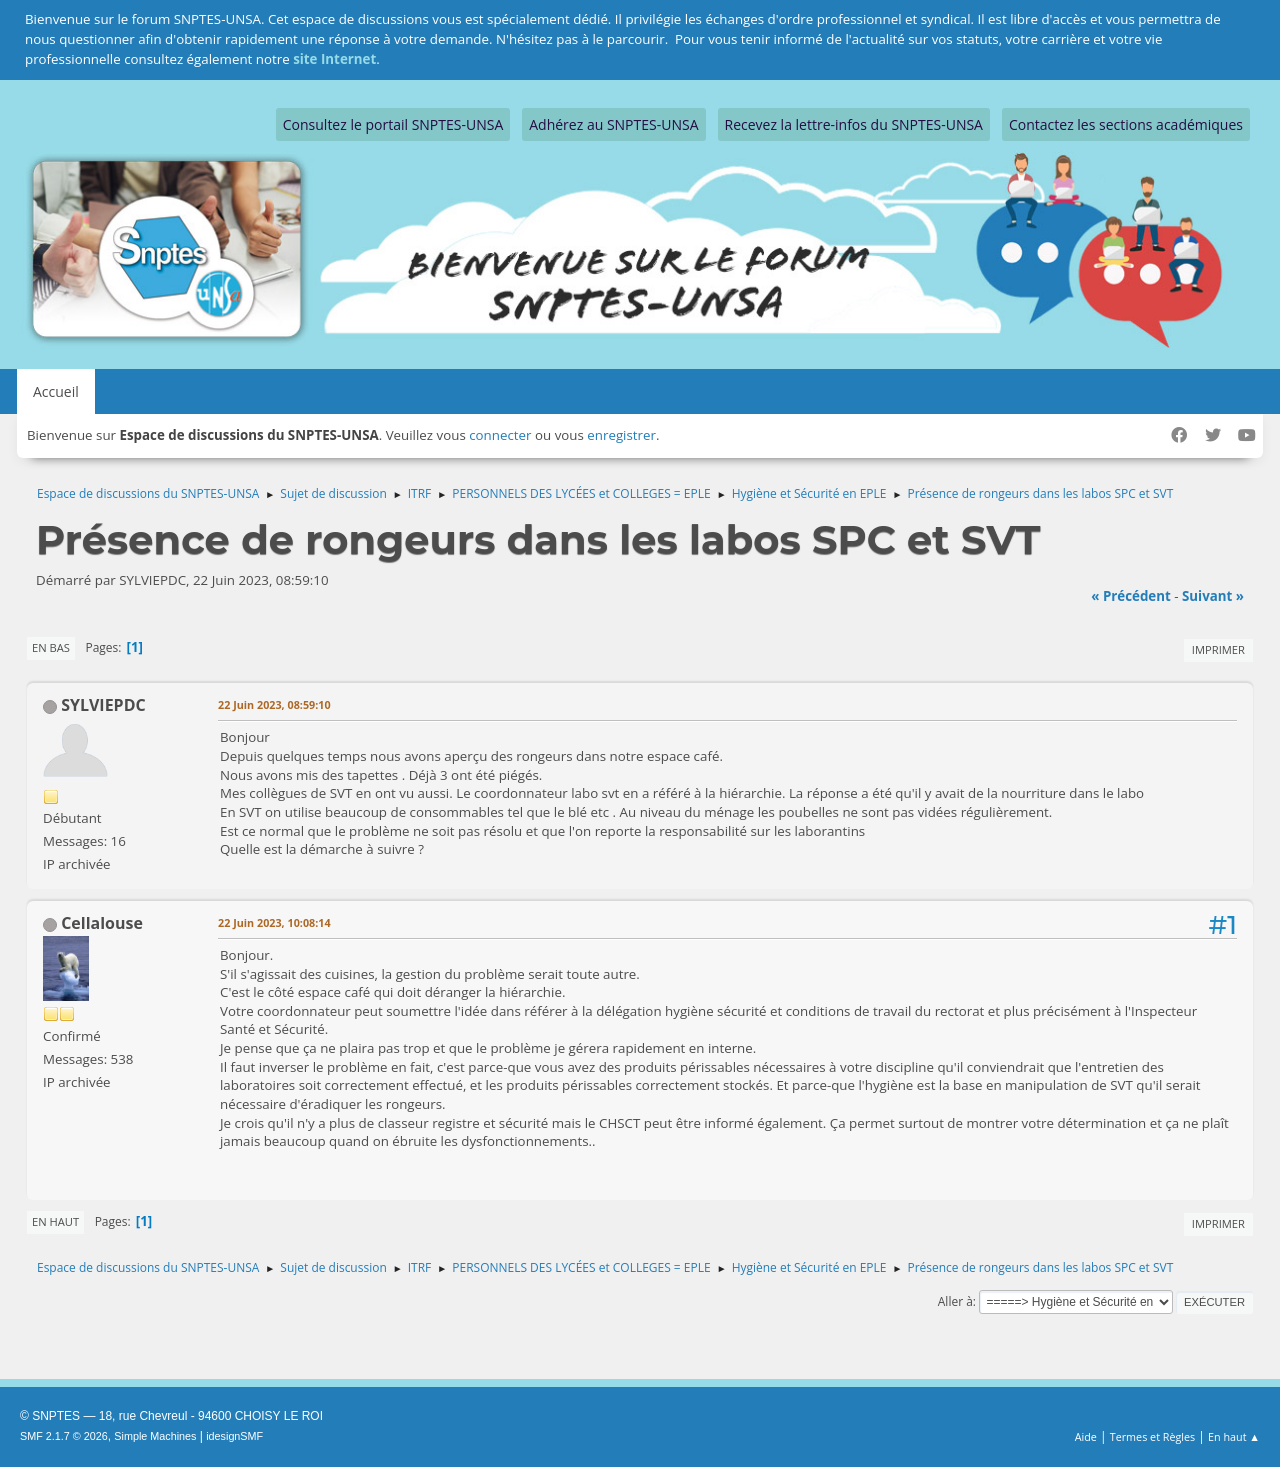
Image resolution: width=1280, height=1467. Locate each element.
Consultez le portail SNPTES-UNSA (393, 124)
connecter (500, 435)
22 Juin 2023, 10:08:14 (274, 922)
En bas (51, 647)
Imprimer (1218, 649)
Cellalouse (102, 923)
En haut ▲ (1234, 1436)
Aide (1086, 1436)
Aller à (955, 1301)
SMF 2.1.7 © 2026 (64, 1436)
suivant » (1213, 596)
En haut (55, 1221)
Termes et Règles (1153, 1436)
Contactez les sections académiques (1126, 124)
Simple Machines (155, 1436)
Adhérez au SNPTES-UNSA (613, 124)
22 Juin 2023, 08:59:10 (274, 704)
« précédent (1131, 596)
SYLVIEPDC (103, 705)
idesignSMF (234, 1436)
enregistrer (621, 435)
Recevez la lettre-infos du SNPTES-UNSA (854, 124)
